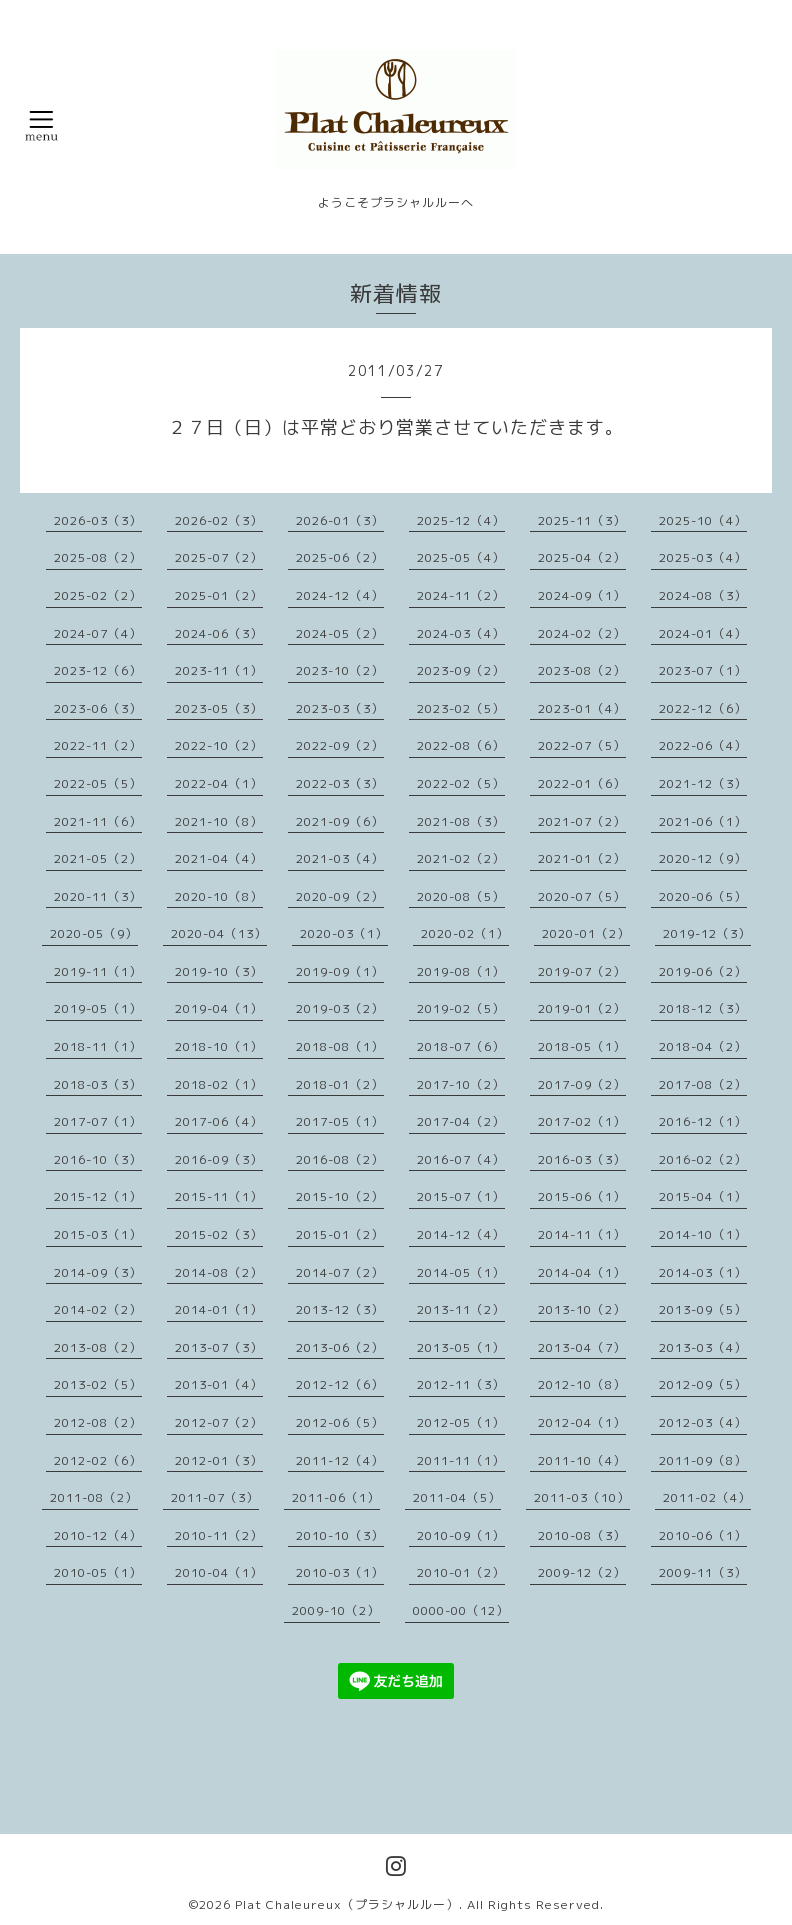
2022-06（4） (703, 745)
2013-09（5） (703, 1309)
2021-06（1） (703, 821)
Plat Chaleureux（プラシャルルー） (347, 1904)
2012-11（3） (461, 1384)
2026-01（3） (340, 520)
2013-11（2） (461, 1309)
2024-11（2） (461, 595)
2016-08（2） (340, 1159)
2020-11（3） (98, 896)
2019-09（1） (340, 971)
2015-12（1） (98, 1196)
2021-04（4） (219, 858)
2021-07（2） (582, 821)
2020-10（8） (219, 896)
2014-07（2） (340, 1272)
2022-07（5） (582, 745)
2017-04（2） (461, 1121)
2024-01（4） (703, 633)
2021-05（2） (98, 858)
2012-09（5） (703, 1384)
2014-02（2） (98, 1309)
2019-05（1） (98, 1008)
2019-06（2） (703, 971)
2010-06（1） (703, 1535)
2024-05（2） (340, 633)
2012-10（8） (582, 1384)
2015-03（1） (98, 1234)
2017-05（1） (340, 1121)
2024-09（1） (582, 595)
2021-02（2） (461, 858)
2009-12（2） (582, 1572)
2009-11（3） (703, 1572)
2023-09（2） (461, 670)
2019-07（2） (582, 971)
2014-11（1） (582, 1234)
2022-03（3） (340, 783)
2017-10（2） (461, 1084)
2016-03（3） (582, 1159)
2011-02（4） (707, 1497)
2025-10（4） (703, 520)
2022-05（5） (98, 783)
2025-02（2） (98, 595)
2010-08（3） (582, 1535)
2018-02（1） (219, 1084)
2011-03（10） (582, 1497)
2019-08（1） (461, 971)
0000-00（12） (461, 1610)
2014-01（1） (219, 1309)
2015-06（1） (582, 1196)
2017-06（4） (219, 1121)
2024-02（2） (582, 633)
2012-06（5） (340, 1422)
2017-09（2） (582, 1084)
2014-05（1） (461, 1272)
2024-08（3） (703, 595)
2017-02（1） (582, 1121)
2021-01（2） (582, 858)
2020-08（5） (461, 896)
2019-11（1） (98, 971)
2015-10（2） (340, 1196)
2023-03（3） (340, 708)
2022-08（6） (461, 745)
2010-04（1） (219, 1572)
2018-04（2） (703, 1046)
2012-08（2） (98, 1422)
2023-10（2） (340, 670)
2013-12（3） (340, 1309)
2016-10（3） (98, 1159)
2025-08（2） (98, 557)
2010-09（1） (461, 1535)
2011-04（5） (457, 1497)
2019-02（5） (461, 1008)
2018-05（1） (582, 1046)
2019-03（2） (340, 1008)
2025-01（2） (219, 595)
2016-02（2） (703, 1159)
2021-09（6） (340, 821)
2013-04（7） (582, 1347)
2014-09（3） (98, 1272)
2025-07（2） (219, 557)
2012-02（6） (98, 1460)
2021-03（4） (340, 858)
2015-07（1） (461, 1196)
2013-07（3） (219, 1347)
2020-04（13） (219, 933)
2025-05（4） (461, 557)
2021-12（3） (703, 783)
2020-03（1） (344, 933)
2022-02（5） (461, 783)
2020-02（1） (465, 933)
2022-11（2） (98, 745)
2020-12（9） (703, 858)
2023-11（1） (219, 670)
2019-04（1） (219, 1008)
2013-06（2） (340, 1347)
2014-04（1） (582, 1272)
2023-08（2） (582, 670)
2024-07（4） (98, 633)
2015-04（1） (703, 1196)
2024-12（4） (340, 595)
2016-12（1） (703, 1121)
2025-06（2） (340, 557)
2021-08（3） (461, 821)
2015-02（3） (219, 1234)
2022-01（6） (582, 783)
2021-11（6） (98, 821)
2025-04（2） (582, 557)
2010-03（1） (340, 1572)
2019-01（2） (582, 1008)
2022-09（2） (340, 745)
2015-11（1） (219, 1196)
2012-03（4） (703, 1422)
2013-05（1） (461, 1347)
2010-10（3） (340, 1535)
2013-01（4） (219, 1384)
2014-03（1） (703, 1272)
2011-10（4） (582, 1460)
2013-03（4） (703, 1347)
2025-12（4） (461, 520)
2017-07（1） (98, 1121)
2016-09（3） (219, 1159)
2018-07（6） (461, 1046)
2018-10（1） (219, 1046)
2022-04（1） (219, 783)
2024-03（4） (461, 633)
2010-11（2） (219, 1535)
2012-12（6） (340, 1384)
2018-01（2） (340, 1084)
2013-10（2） (582, 1309)
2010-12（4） (98, 1535)
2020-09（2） (340, 896)
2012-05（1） (461, 1422)
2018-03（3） (98, 1084)
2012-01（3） (219, 1460)
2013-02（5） (98, 1384)
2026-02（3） (219, 520)
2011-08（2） (94, 1497)
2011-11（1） (461, 1460)
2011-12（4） (340, 1460)
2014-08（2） (219, 1272)
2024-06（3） (219, 633)
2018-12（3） (703, 1008)
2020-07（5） (582, 896)
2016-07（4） (461, 1159)
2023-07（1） (703, 670)
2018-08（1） (340, 1046)
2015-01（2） (340, 1234)
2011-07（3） (215, 1497)
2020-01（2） (586, 933)
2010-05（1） (98, 1572)
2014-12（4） (461, 1234)
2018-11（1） (98, 1046)
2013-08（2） (98, 1347)
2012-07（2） (219, 1422)
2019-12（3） (707, 933)
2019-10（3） (219, 971)
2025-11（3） (582, 520)
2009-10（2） (336, 1610)
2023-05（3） (219, 708)
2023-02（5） (461, 708)
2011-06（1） (336, 1497)
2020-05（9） (94, 933)
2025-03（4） (703, 557)
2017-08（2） (703, 1084)
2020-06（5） (703, 896)
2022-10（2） (219, 745)
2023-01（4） (582, 708)
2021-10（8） (219, 821)
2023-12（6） (98, 670)
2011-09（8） (703, 1460)
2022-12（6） (703, 708)
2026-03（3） (98, 520)
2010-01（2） (461, 1572)
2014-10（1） (703, 1234)
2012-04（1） (582, 1422)
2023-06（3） (98, 708)
